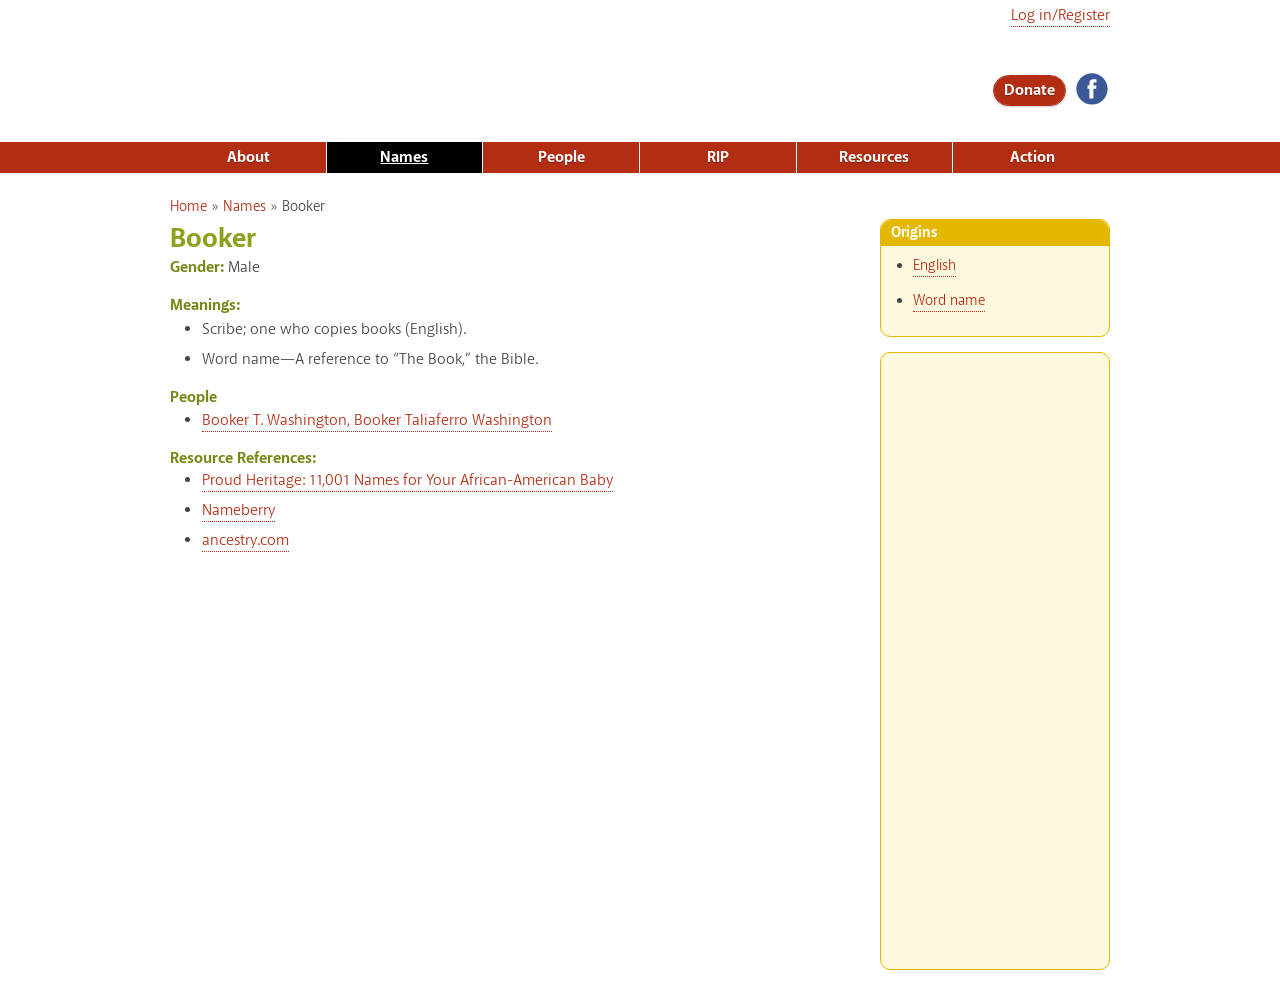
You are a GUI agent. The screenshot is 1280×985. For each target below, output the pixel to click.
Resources (874, 157)
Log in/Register (1060, 15)
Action (1032, 157)
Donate (1029, 90)
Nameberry (238, 510)
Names (404, 157)
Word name (949, 301)
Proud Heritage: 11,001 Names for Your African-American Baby (407, 480)
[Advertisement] (995, 653)
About (248, 157)
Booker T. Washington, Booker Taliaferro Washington (377, 420)
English (934, 266)
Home (188, 207)
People (561, 157)
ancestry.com (245, 540)
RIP (718, 157)
